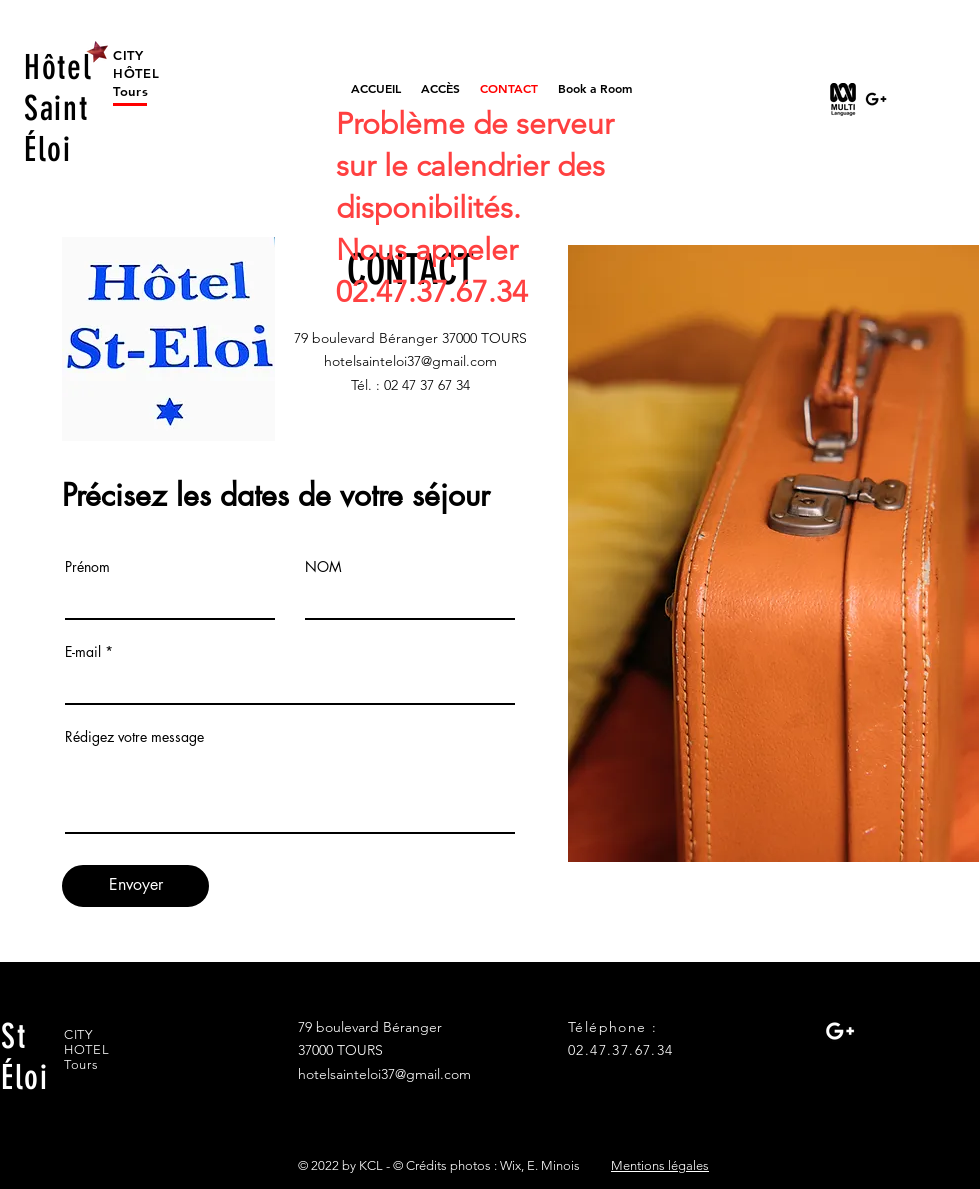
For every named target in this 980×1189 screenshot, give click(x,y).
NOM (323, 567)
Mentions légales (660, 1165)
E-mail (83, 652)
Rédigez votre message (134, 737)
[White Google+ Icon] (840, 1031)
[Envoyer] (135, 886)
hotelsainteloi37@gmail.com (410, 361)
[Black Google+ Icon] (876, 99)
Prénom (87, 567)
